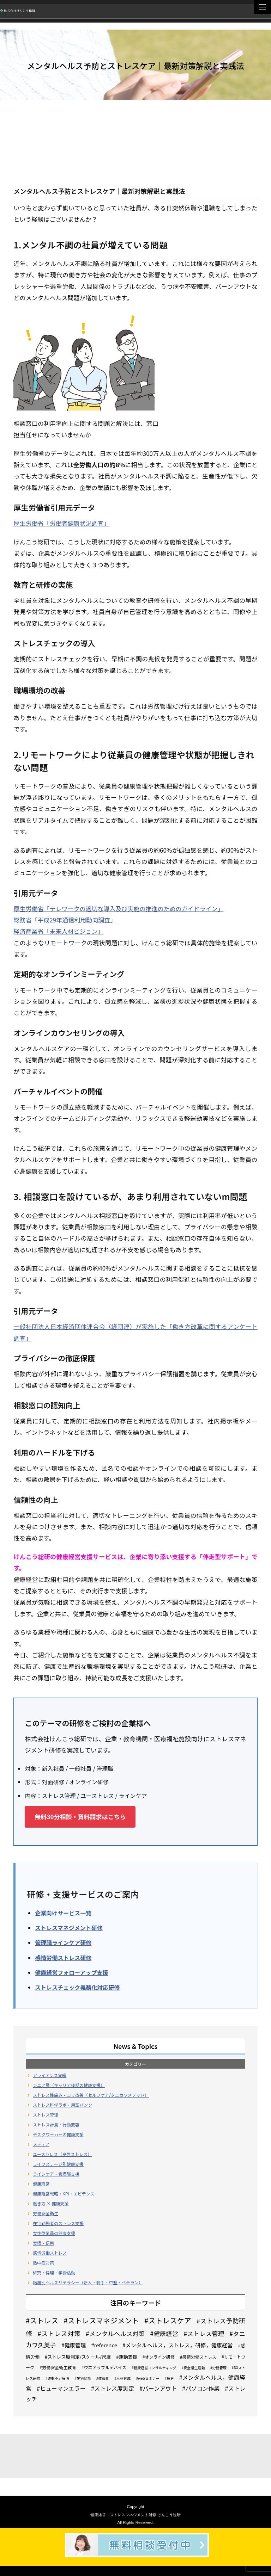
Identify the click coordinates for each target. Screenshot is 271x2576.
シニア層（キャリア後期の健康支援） (69, 2085)
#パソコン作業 (200, 2388)
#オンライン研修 (159, 2357)
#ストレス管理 (204, 2333)
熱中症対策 (43, 2263)
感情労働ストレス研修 (63, 1957)
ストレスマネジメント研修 (69, 1927)
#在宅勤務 (82, 2378)
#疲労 (169, 2378)
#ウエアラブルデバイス (104, 2367)
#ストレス (42, 2320)
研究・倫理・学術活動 (54, 2272)
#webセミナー (147, 2378)
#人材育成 (122, 2378)
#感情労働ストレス (198, 2357)
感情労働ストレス (50, 2253)
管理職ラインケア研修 (63, 1942)
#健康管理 (73, 2345)
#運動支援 (126, 2356)
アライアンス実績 (49, 2075)
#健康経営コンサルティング (154, 2367)
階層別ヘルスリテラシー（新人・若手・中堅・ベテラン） (88, 2282)
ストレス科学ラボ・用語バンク (62, 2105)
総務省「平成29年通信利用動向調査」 (64, 919)
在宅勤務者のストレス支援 (58, 2223)
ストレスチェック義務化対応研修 (77, 1987)
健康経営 (41, 2184)
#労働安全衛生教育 (58, 2367)
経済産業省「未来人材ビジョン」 (58, 931)
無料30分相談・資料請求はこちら (80, 1816)
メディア (41, 2144)
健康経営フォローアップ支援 (71, 1972)
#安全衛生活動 (193, 2367)
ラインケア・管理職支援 (56, 2174)
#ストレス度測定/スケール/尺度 (78, 2356)
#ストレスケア (167, 2320)
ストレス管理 (45, 2115)
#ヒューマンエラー (61, 2388)
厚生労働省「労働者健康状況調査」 (61, 523)
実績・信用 (43, 2243)
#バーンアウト (158, 2388)
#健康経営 (164, 2333)
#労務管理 (218, 2367)
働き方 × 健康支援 (50, 2203)
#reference (104, 2345)
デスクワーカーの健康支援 (58, 2134)
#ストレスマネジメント (101, 2320)
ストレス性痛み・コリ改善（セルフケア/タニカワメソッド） (91, 2095)
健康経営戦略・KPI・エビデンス (64, 2194)
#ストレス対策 (58, 2333)
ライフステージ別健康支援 (58, 2164)
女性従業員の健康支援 (54, 2233)
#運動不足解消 (57, 2378)
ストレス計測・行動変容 (56, 2124)
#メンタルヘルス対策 (115, 2333)
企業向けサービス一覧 (63, 1913)
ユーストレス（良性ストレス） (62, 2154)
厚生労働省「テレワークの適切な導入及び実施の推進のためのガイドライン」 (118, 908)
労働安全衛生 (45, 2213)
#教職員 (102, 2378)
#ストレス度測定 (112, 2388)
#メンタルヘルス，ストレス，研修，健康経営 (177, 2345)
